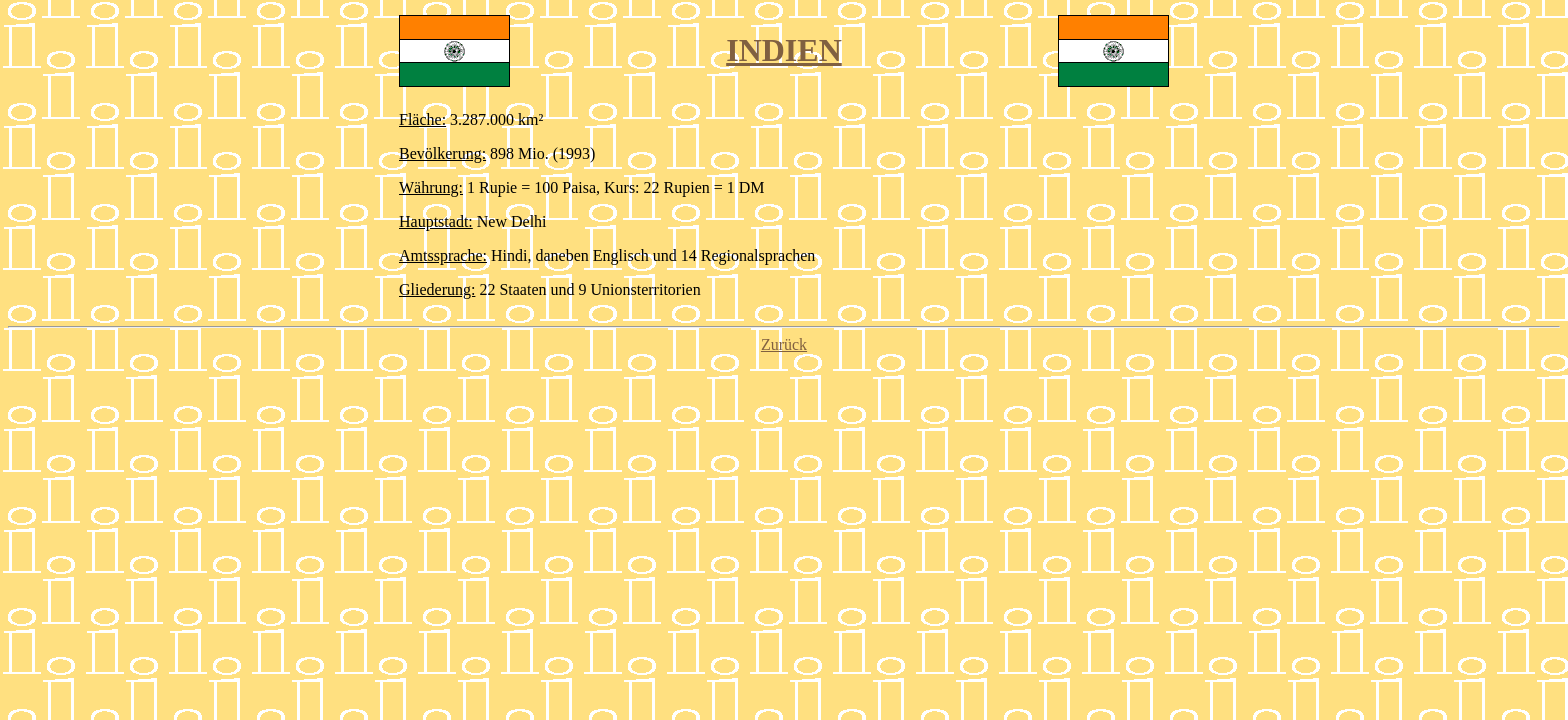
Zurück (784, 344)
